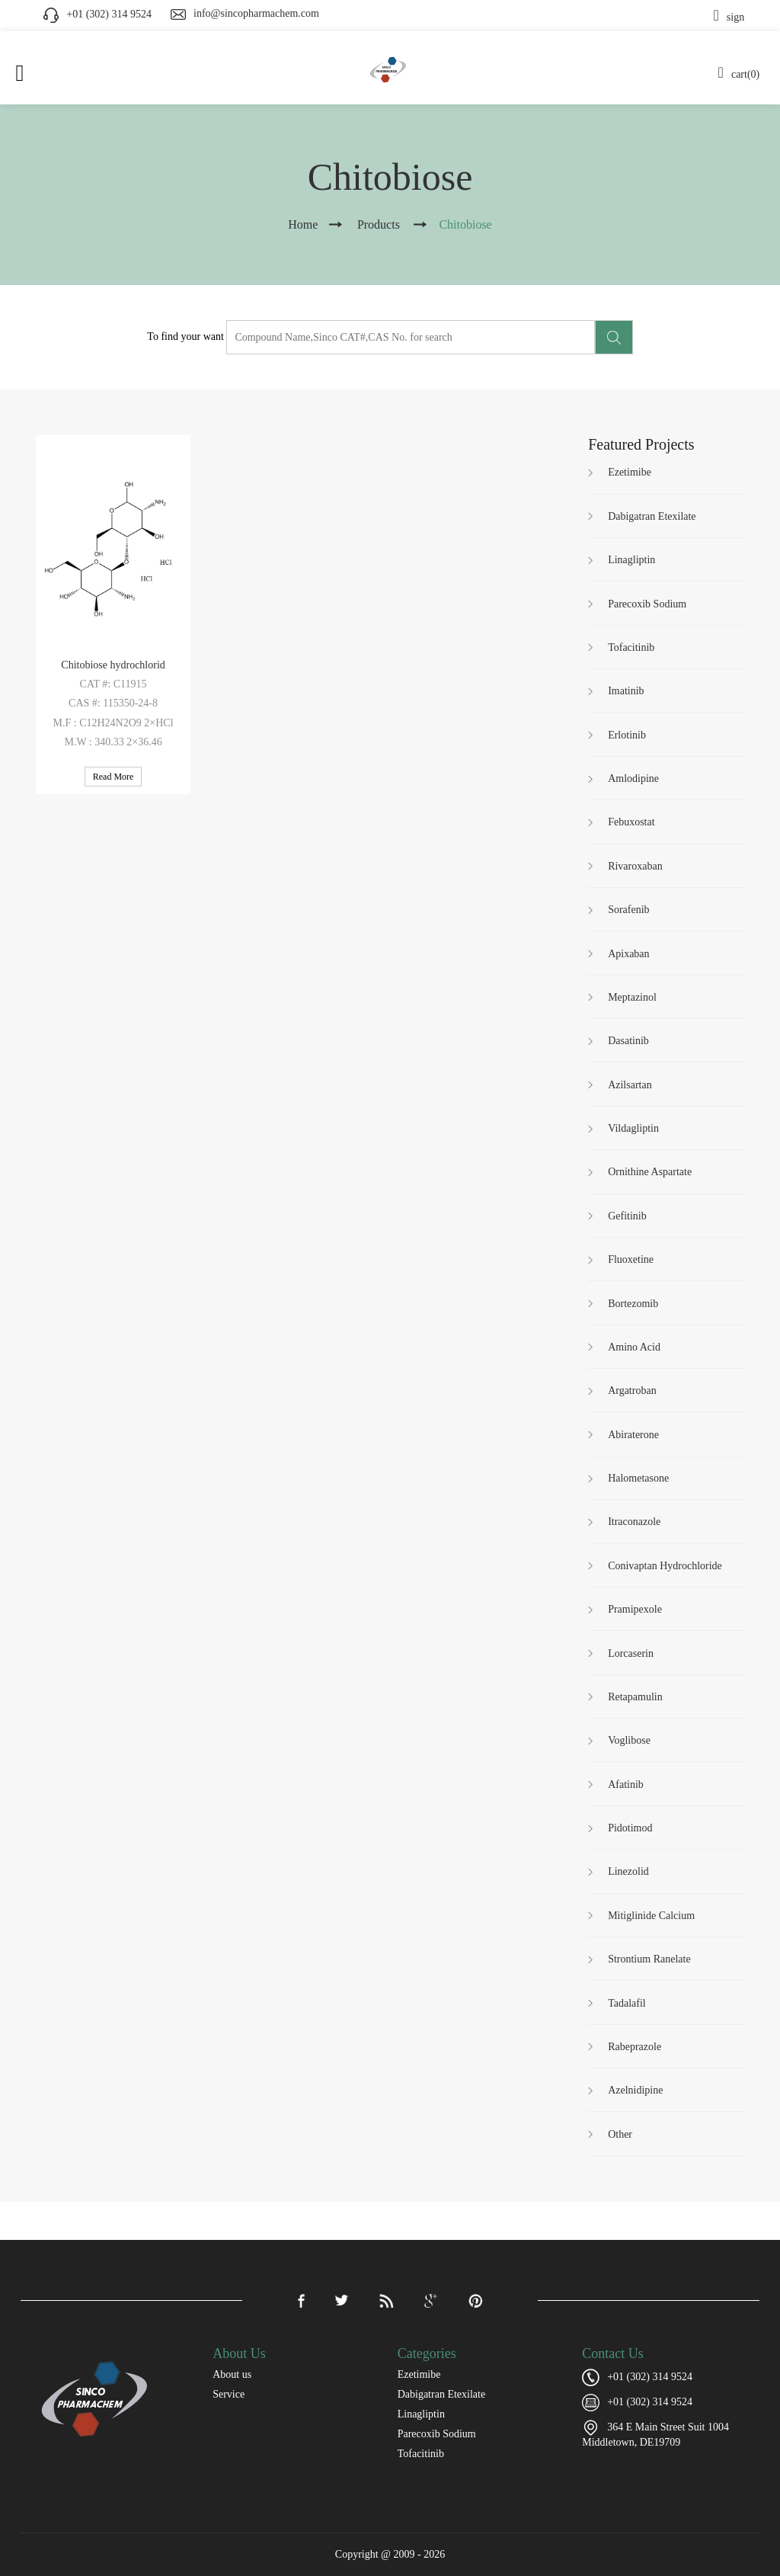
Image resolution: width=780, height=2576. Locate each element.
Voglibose (629, 1740)
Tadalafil (627, 2003)
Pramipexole (635, 1609)
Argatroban (632, 1390)
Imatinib (626, 691)
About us (232, 2374)
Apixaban (628, 954)
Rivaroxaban (635, 866)
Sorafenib (628, 909)
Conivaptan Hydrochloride (665, 1566)
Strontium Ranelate (649, 1959)
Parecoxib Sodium (647, 604)
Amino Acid (634, 1347)
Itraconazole (634, 1521)
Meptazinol (632, 997)
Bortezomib (633, 1303)
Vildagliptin (633, 1128)
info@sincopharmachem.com (256, 13)
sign (729, 17)
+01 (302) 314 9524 (649, 2402)
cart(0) (739, 74)
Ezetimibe (629, 472)
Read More (113, 776)
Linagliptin (631, 560)
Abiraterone (633, 1434)
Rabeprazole (634, 2046)
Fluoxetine (631, 1259)
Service (229, 2394)
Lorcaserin (631, 1653)
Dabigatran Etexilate (651, 516)
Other (620, 2134)
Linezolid (628, 1871)
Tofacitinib (631, 647)
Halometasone (638, 1478)
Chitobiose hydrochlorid (113, 665)
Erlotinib (627, 735)
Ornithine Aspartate (650, 1171)
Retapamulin (635, 1697)
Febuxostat (631, 822)
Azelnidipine (635, 2090)
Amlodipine (633, 778)
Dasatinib (628, 1040)
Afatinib (626, 1784)
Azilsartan (630, 1085)
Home (303, 224)
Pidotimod (630, 1828)
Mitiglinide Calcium (651, 1915)
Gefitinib (627, 1216)
